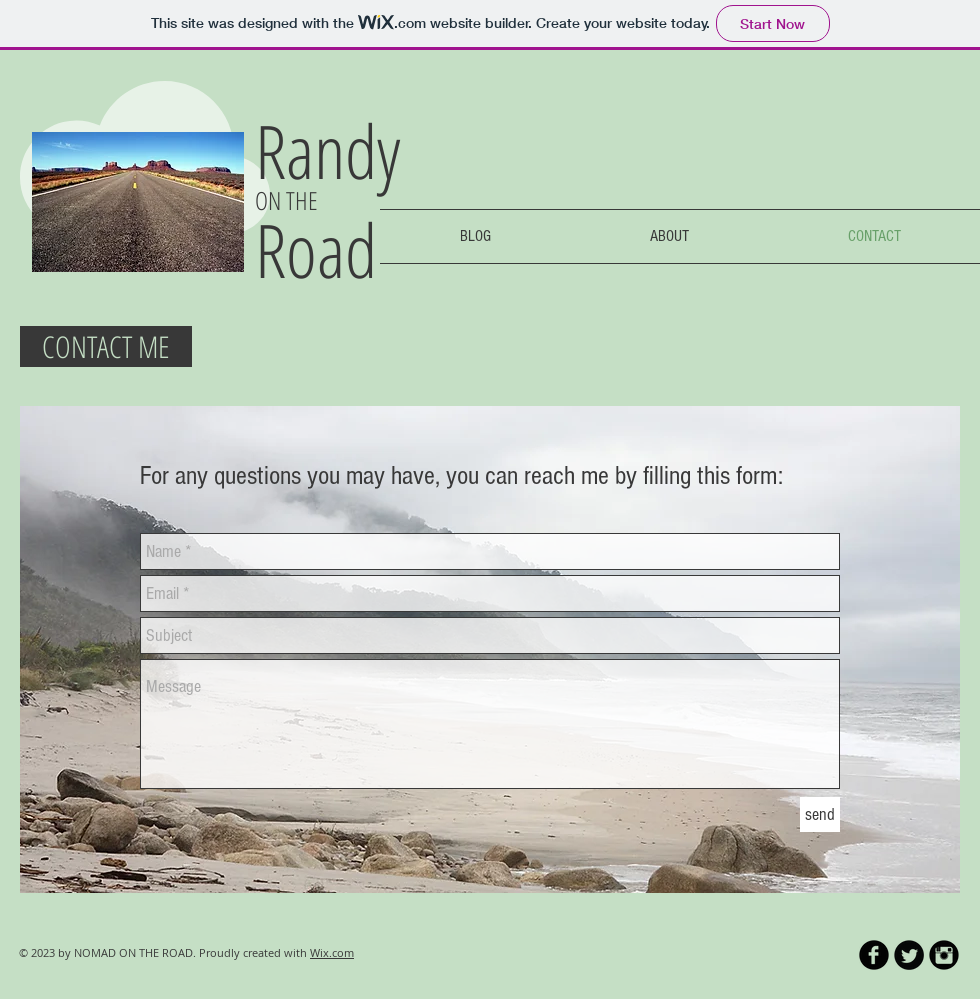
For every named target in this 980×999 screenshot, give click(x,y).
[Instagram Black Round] (944, 955)
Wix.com (332, 952)
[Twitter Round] (909, 955)
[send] (820, 814)
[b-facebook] (874, 955)
